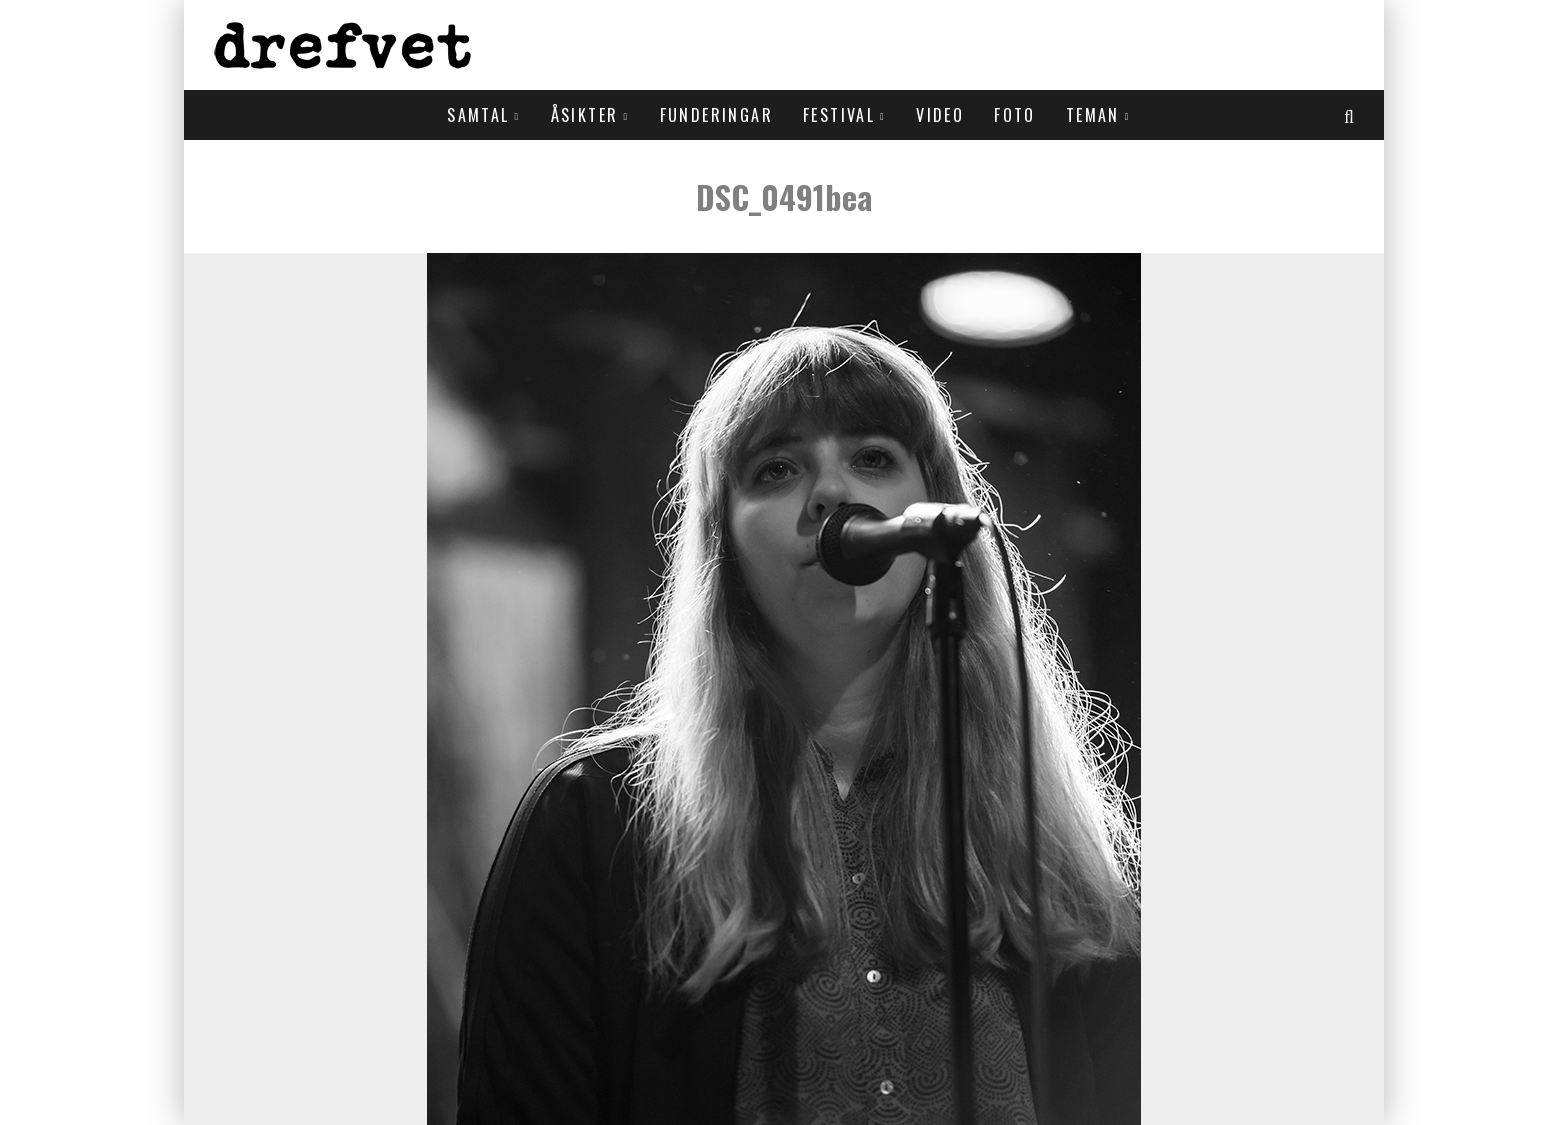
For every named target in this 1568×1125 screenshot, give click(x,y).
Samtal (478, 115)
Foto (1015, 115)
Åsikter (585, 115)
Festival (839, 115)
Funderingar (716, 115)
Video (940, 115)
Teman (1093, 115)
